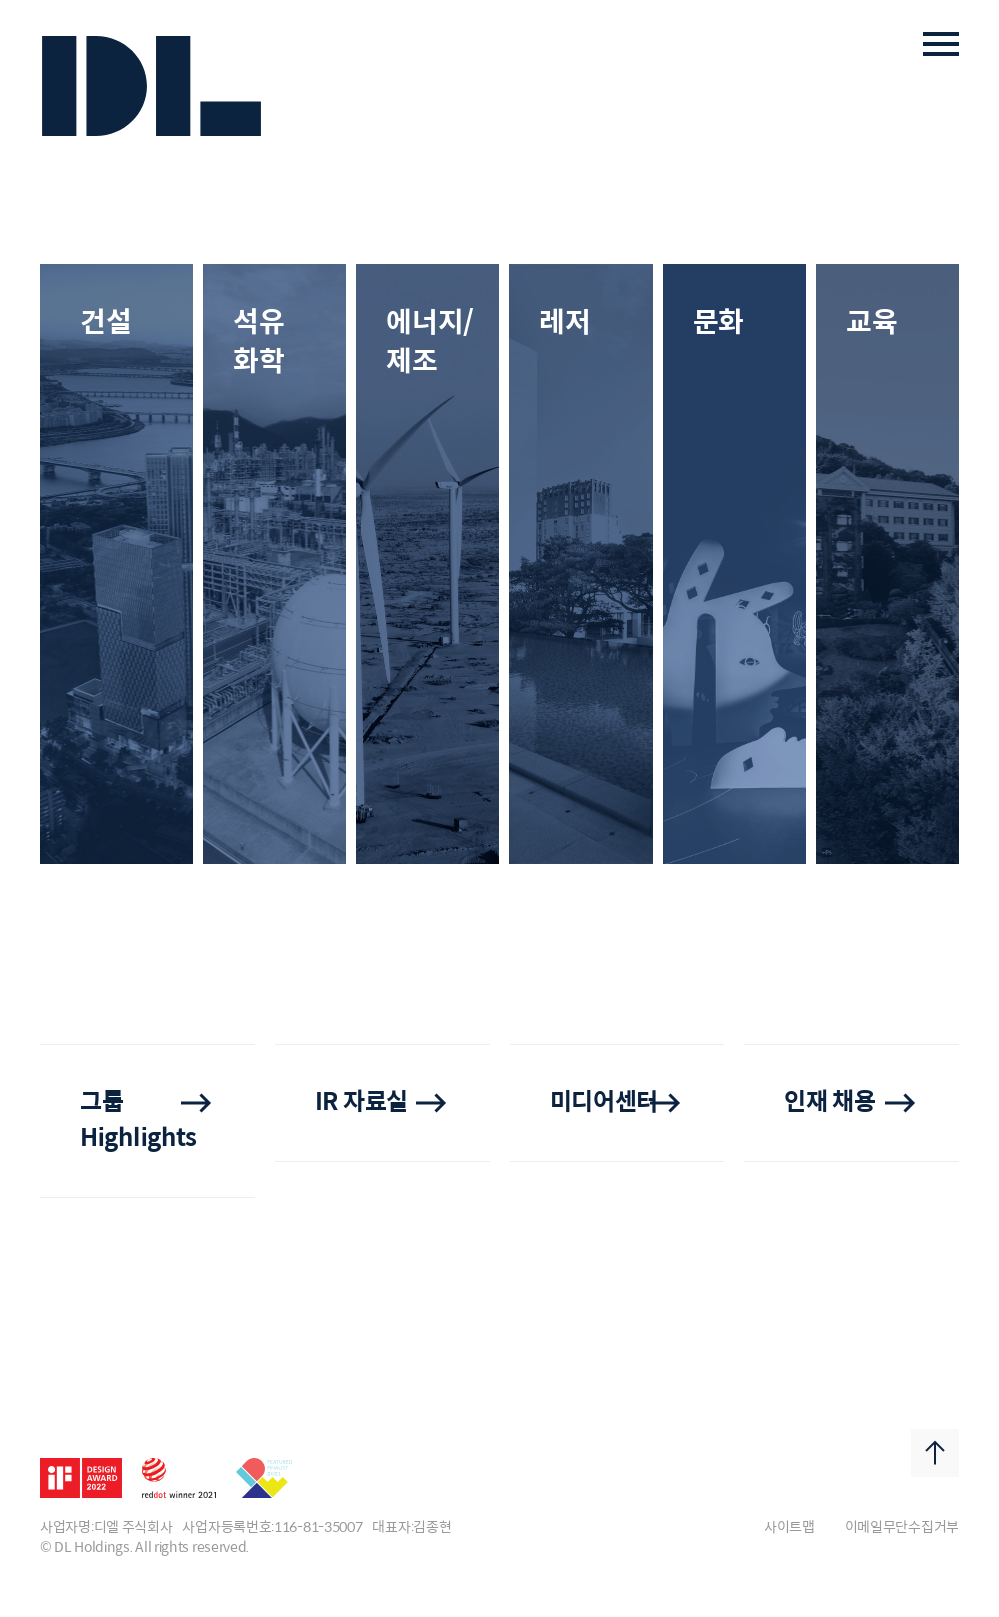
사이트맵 (789, 1527)
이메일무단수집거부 (902, 1527)
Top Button (935, 1453)
